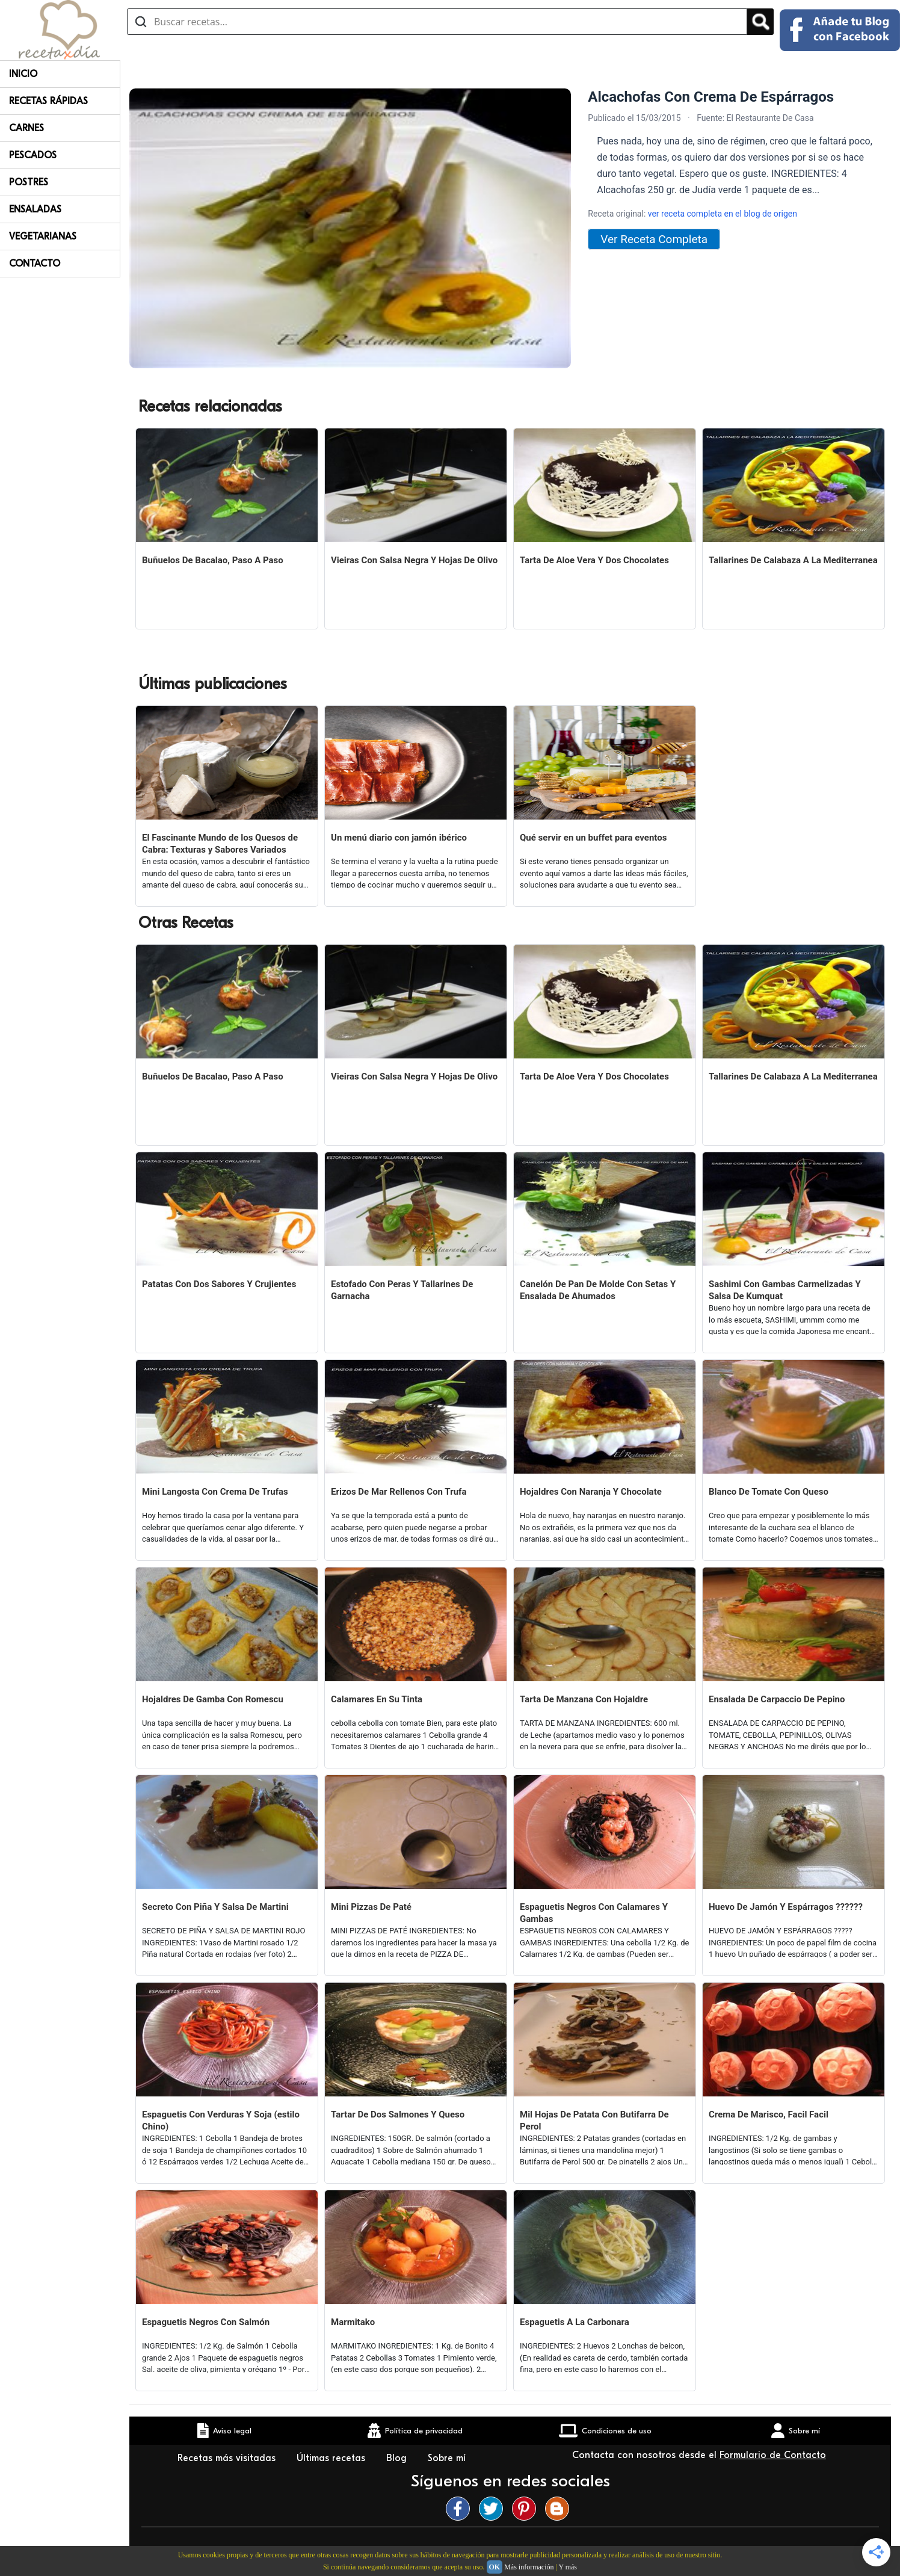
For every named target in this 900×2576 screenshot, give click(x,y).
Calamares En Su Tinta (376, 1699)
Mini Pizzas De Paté (371, 1906)
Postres (28, 182)
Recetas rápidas (48, 101)
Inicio (23, 74)
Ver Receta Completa (653, 239)
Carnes (26, 128)
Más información (528, 2567)
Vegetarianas (42, 236)
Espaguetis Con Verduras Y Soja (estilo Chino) (221, 2120)
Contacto (34, 263)
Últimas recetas (332, 2458)
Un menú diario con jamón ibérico (399, 837)
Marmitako (353, 2322)
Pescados (33, 155)
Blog (398, 2458)
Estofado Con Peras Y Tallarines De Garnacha (402, 1290)
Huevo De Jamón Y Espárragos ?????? (786, 1906)
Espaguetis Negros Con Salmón (206, 2322)
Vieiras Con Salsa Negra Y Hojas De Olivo (414, 560)
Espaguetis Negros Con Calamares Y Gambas (594, 1912)
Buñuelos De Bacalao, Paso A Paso (212, 560)
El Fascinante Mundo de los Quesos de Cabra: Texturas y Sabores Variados (220, 843)
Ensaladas (35, 209)
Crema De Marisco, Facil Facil (768, 2114)
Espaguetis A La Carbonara (574, 2322)
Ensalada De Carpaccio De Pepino (777, 1699)
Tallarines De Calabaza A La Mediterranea (793, 560)
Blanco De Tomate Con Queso (768, 1491)
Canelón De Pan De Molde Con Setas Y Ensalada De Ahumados (598, 1290)
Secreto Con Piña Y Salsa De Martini (215, 1906)
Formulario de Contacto (773, 2455)
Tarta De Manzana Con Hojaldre (584, 1699)
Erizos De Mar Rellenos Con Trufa (398, 1491)
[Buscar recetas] (437, 21)
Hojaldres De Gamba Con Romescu (212, 1699)
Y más (567, 2567)
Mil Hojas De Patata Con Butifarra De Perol (594, 2120)
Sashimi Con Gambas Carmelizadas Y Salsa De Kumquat (785, 1290)
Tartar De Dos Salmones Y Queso (397, 2114)
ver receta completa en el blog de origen (722, 213)
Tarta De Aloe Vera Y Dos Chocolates (594, 560)
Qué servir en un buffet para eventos (593, 837)
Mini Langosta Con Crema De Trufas (215, 1491)
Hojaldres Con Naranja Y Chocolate (591, 1491)
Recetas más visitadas (228, 2458)
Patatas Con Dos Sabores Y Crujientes (219, 1284)
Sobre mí (448, 2458)
